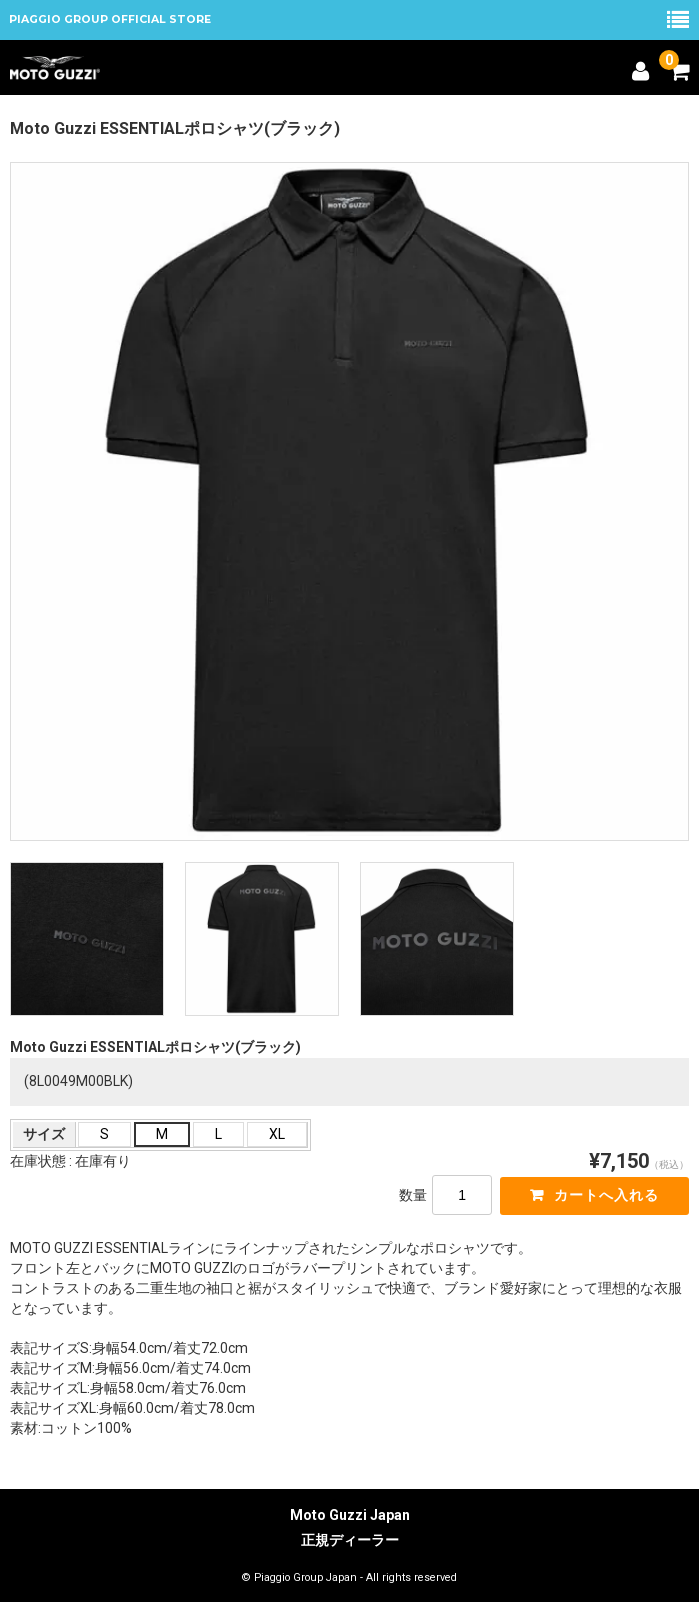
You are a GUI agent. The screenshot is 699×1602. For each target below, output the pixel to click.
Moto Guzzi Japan (350, 1515)
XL (277, 1134)
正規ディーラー (350, 1540)
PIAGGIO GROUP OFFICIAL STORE (110, 19)
